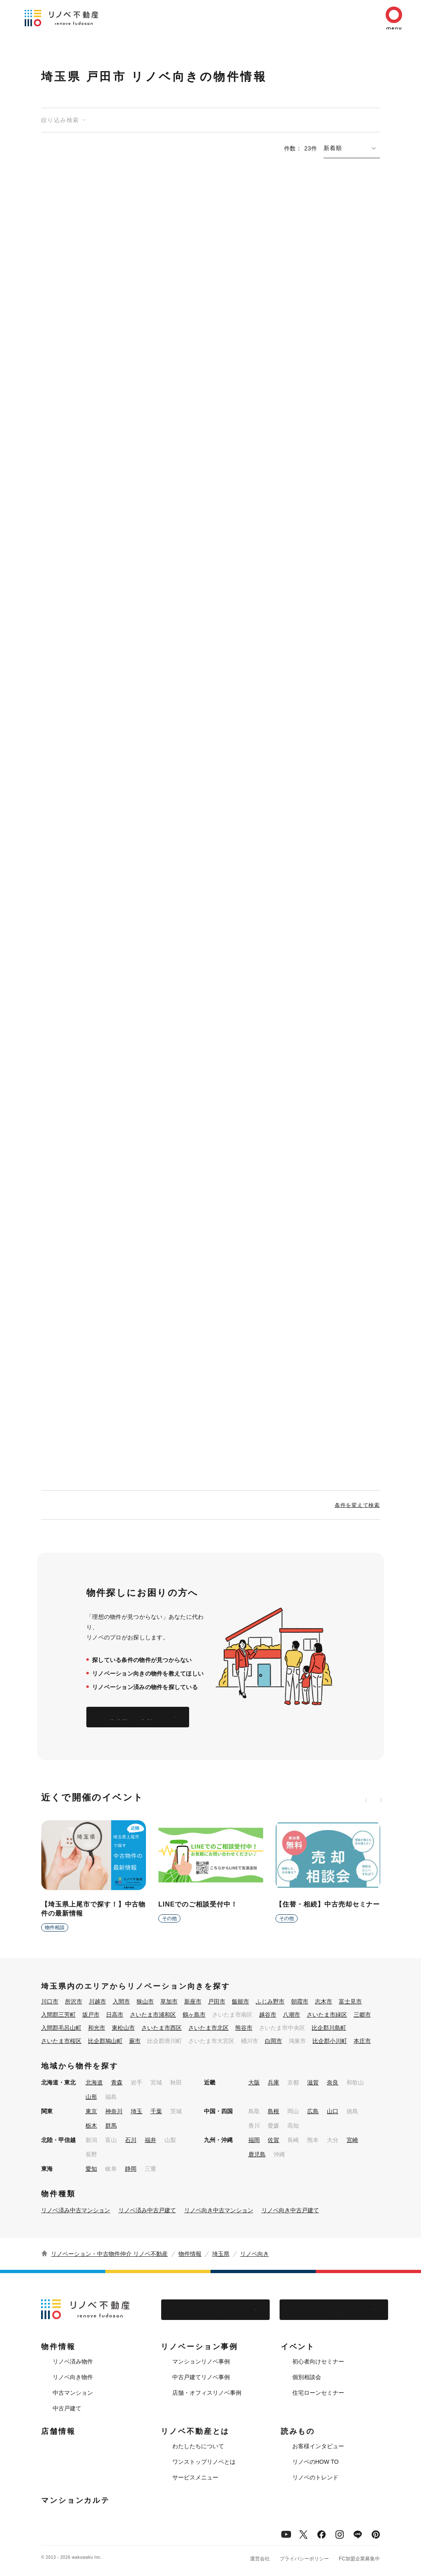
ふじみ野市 (270, 2001)
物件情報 (189, 2254)
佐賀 (273, 2140)
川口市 (49, 2001)
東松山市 (123, 2027)
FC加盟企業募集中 (359, 2559)
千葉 (156, 2111)
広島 (313, 2111)
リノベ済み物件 (73, 2361)
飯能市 (240, 2001)
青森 (117, 2082)
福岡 (254, 2140)
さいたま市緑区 (327, 2014)
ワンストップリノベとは (204, 2462)
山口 (332, 2111)
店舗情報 (58, 2431)
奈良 (332, 2082)
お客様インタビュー (318, 2446)
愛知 (91, 2168)
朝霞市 (299, 2001)
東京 (91, 2111)
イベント (298, 2347)
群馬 (111, 2125)
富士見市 (350, 2001)
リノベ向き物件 (73, 2377)
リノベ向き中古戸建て (290, 2210)
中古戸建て (67, 2408)
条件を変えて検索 (357, 1505)
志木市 (323, 2001)
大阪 (254, 2082)
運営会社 (260, 2559)
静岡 (130, 2168)
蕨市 (135, 2041)
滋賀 (313, 2082)
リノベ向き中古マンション (218, 2210)
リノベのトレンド (315, 2477)
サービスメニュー (195, 2477)
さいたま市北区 (208, 2027)
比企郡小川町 (329, 2041)
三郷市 (362, 2014)
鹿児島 (257, 2154)
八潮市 (291, 2014)
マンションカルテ (75, 2500)
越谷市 (267, 2014)
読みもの (298, 2431)
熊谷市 (243, 2027)
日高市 (114, 2014)
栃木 (91, 2125)
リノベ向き (254, 2254)
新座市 (192, 2001)
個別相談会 (306, 2377)
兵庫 (273, 2082)
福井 (150, 2140)
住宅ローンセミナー (318, 2393)
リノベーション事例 (199, 2347)
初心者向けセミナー (318, 2361)
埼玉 (136, 2111)
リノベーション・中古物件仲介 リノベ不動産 (109, 2254)
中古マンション (73, 2393)
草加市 (169, 2001)
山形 (91, 2097)
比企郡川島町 (329, 2027)
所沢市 (73, 2001)
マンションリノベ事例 (201, 2361)
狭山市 (145, 2001)
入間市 (121, 2001)
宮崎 (352, 2140)
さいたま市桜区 (61, 2041)
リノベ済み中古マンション (75, 2210)
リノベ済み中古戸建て (147, 2210)
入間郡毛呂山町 (61, 2027)
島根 (273, 2111)
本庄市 (362, 2041)
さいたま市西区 (161, 2027)
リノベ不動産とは (195, 2431)
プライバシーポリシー (304, 2559)
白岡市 (273, 2041)
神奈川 (114, 2111)
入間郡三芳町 (58, 2014)
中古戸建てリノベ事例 (201, 2377)
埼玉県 (220, 2254)
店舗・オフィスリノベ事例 (206, 2393)
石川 (130, 2140)
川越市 (97, 2001)
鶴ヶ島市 (194, 2014)
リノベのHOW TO (315, 2462)
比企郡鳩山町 (105, 2041)
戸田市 (216, 2001)
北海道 (94, 2082)
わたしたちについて (198, 2446)
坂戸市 (90, 2014)
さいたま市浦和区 (153, 2014)
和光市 (96, 2027)
